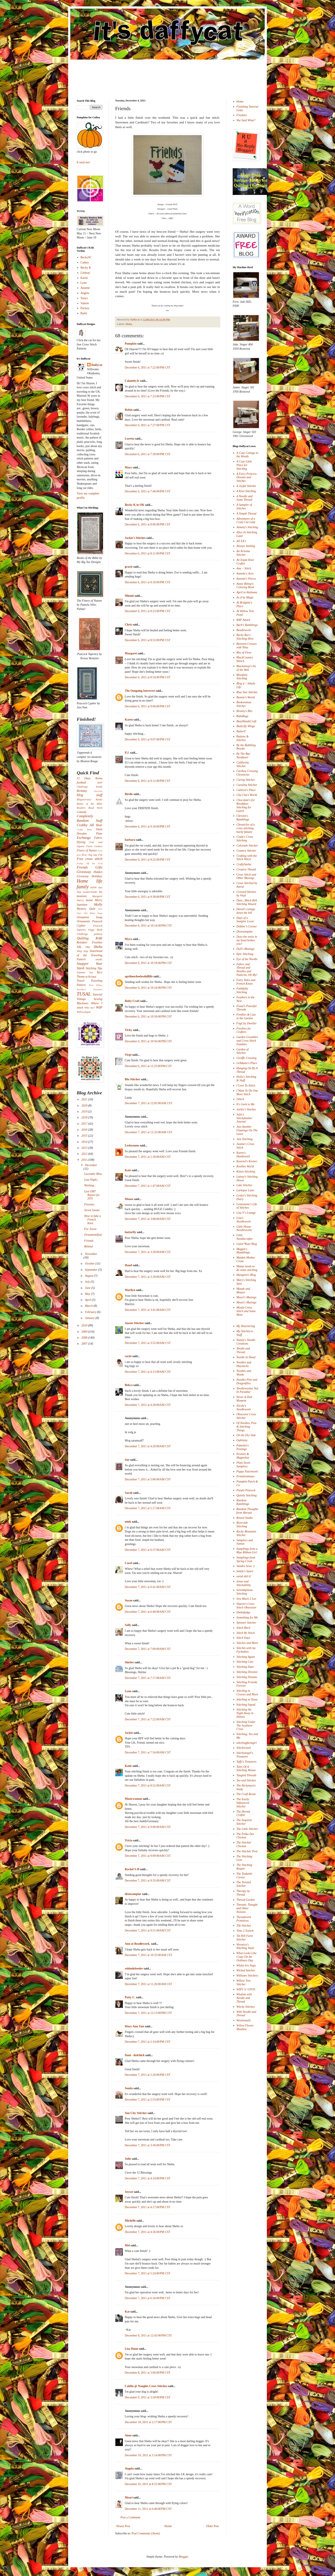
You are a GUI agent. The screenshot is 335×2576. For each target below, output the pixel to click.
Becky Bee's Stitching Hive (245, 636)
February (91, 1312)
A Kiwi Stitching (246, 491)
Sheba (128, 324)
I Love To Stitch (246, 1085)
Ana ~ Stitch (244, 568)
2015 (84, 1135)
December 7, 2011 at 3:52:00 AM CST (148, 1343)
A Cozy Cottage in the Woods (247, 454)
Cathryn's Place (246, 790)
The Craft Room (246, 1794)
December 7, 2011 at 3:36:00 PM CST (147, 2145)
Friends (82, 867)
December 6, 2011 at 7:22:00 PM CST (147, 367)
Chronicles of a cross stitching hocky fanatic (246, 828)
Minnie (129, 595)
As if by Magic (245, 597)
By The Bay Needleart (243, 755)
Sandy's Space (245, 1571)
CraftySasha (244, 864)
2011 (84, 1159)
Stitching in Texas (247, 1699)
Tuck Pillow (95, 985)
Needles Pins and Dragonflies (247, 1381)
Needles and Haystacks (244, 1364)
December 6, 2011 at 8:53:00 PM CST (147, 640)
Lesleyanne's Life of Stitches (247, 1206)
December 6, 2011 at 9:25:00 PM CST (147, 859)
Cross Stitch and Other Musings (246, 876)
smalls (99, 959)
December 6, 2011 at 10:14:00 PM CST (148, 925)
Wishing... (90, 1185)
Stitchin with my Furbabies (246, 1649)
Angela (129, 2468)
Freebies (242, 115)
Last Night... (91, 1179)
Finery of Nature (87, 850)
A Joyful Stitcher (246, 486)
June (88, 1287)
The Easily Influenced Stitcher (243, 1803)
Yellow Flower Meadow (245, 2027)
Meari (129, 2497)
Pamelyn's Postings (243, 1447)
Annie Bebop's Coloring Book (245, 585)
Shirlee (129, 1662)
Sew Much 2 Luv (246, 1598)
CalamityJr (132, 380)
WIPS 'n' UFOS (246, 1989)
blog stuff (89, 795)
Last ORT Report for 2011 (92, 1195)
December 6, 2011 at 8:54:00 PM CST (147, 677)
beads (99, 786)
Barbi (84, 313)
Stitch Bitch (243, 1627)
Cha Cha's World (247, 795)
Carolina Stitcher (247, 785)
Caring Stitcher (246, 779)
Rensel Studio (245, 1517)
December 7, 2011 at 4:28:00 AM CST (148, 1404)
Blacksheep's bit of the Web (246, 668)
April (88, 1299)
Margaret (131, 653)
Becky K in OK (134, 504)
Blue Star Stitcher (247, 692)
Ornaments (83, 921)
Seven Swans (92, 1210)
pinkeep (98, 934)
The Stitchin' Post (247, 1851)
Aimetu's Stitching (247, 527)
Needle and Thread (243, 1350)
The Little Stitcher (247, 1828)
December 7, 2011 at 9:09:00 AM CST (148, 1855)
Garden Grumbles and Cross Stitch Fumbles (247, 1040)
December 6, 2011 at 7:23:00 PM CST (147, 396)
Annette (85, 287)
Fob (100, 854)
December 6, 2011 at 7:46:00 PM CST (147, 491)
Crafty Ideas (84, 829)
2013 (84, 1147)
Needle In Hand (246, 1357)
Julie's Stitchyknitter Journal (245, 1118)
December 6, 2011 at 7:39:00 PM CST (147, 454)
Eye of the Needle (247, 959)
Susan (128, 1600)
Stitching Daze (245, 1666)
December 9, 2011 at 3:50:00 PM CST (147, 2397)
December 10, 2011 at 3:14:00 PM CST (148, 2455)
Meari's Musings (247, 1297)
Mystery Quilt (86, 908)
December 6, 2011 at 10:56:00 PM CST (148, 1041)
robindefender (134, 1968)
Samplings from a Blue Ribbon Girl (247, 1550)
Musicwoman (133, 1798)
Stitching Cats (245, 1661)
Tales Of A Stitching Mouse (246, 1768)
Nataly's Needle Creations (246, 1341)
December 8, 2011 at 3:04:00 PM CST (147, 2372)
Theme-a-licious (86, 976)
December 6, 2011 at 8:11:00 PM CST (147, 553)
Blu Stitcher (132, 1079)
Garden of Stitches (243, 1051)
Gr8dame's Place (247, 1063)
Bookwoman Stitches (244, 704)
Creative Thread (246, 869)
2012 (84, 1153)
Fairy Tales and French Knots (246, 981)
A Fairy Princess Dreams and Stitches (247, 477)
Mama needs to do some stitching (247, 1268)
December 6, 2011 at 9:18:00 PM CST (147, 826)
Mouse (129, 1199)
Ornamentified (93, 1234)
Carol (128, 1563)
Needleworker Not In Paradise (247, 1390)
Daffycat (135, 319)
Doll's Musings (245, 948)
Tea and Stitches (246, 1780)
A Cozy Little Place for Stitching (244, 465)
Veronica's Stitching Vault (245, 1946)
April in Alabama (247, 592)
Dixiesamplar (245, 931)
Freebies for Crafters (244, 1030)
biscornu (98, 791)
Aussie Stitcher (134, 1323)
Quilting (83, 938)
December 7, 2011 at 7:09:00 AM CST (148, 1649)
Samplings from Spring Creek (246, 1559)
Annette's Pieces (246, 578)
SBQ (87, 947)
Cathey (85, 262)
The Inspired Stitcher (244, 1822)
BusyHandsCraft (246, 721)
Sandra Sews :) (246, 1566)
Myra (128, 939)
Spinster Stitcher (246, 1622)
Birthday (82, 790)
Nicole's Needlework (244, 1407)
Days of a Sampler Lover (245, 919)
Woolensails (244, 2020)
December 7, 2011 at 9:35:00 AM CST (148, 1880)
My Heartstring (246, 1326)
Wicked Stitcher (246, 1970)
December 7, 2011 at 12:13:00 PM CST (148, 2013)
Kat (127, 2311)
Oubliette (242, 1440)
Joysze (129, 2191)
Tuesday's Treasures (89, 989)
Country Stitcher (246, 850)
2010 (84, 1325)
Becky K (86, 267)
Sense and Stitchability (244, 1583)
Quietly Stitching (247, 1495)
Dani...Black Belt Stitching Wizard (247, 902)
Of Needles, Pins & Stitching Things (247, 1426)
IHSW (93, 887)
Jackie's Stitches (135, 537)
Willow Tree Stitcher (244, 1982)
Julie (128, 2158)
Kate (128, 1170)
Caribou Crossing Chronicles (247, 772)
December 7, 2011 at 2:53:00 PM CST (147, 2099)
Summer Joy (85, 972)
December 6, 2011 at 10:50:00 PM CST (148, 1016)
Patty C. (130, 1997)
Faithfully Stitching (242, 990)
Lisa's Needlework (244, 1219)
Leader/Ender (90, 891)
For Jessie (90, 1229)
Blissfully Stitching (242, 676)
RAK (99, 938)
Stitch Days (243, 1637)
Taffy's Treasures (247, 1761)
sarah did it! (244, 1576)
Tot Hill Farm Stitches (245, 1937)
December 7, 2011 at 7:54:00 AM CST (148, 1752)
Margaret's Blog (246, 1274)
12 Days (84, 778)
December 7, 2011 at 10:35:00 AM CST (148, 1955)
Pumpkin (131, 343)
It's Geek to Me (246, 1104)
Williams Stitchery (247, 1975)
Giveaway (84, 872)
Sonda (129, 2088)
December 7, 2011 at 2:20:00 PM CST (147, 2074)
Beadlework (244, 630)
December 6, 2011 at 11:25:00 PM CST (148, 1066)
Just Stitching (245, 1139)
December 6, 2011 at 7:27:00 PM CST (147, 425)
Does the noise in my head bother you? (247, 940)
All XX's (241, 541)
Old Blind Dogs (93, 913)
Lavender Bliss (93, 1173)
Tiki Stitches (244, 1925)
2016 (84, 1129)
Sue (127, 1459)
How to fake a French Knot (92, 1219)
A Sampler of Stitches (244, 506)
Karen (129, 719)
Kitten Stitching (246, 1171)
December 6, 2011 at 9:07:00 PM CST (147, 739)
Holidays (96, 876)
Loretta (129, 438)
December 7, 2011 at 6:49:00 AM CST (148, 1611)
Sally (128, 1625)
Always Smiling (246, 546)
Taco (99, 972)
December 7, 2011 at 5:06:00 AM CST (148, 1479)
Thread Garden (246, 1899)
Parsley (85, 308)
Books (99, 799)
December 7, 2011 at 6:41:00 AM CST (148, 1587)
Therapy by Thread (243, 1892)
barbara (130, 839)
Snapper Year (89, 964)
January (90, 1318)
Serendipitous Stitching (245, 1591)
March (89, 1305)
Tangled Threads (246, 1775)
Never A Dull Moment (244, 1398)
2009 (84, 1331)
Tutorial (97, 994)
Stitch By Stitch (246, 1632)
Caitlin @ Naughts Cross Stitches (146, 2386)
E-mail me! (83, 162)
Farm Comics (94, 846)
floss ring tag (89, 854)
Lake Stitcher (244, 1185)
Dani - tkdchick (135, 2055)
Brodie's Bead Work (89, 807)
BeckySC (86, 257)
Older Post (212, 2526)
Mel (127, 2245)
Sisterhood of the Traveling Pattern (89, 955)
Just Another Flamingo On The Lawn (247, 1130)
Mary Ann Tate (134, 2026)
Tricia (129, 1840)
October (90, 1263)
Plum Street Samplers (243, 1464)
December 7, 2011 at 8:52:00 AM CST (148, 1785)
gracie (129, 566)
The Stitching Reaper (244, 1866)
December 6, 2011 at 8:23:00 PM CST (147, 611)
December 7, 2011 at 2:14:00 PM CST (147, 2041)
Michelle (130, 2220)
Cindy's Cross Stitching (245, 838)
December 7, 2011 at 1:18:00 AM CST (148, 1156)
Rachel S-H (132, 1869)
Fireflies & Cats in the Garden (246, 1016)
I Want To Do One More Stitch (247, 1092)
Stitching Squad (246, 1704)
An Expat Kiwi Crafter (245, 561)
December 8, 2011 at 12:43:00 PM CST (148, 2335)
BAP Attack (243, 619)
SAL (79, 947)
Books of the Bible (89, 803)
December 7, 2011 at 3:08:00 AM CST (148, 1219)
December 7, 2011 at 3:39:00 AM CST (148, 1276)
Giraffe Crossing (247, 1058)
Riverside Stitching (242, 1524)
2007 (84, 1343)
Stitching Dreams (247, 1677)
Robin (129, 409)
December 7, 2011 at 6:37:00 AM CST (148, 1549)
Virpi (128, 1054)
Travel (80, 980)
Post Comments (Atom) (146, 2533)
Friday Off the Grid (89, 863)
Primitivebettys (246, 1476)
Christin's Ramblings (243, 817)
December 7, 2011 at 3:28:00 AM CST (148, 1252)
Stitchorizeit (244, 1747)
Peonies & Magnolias (243, 1455)
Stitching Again (246, 1656)
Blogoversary (84, 799)
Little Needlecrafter (245, 1237)
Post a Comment (130, 2517)
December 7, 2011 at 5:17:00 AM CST (148, 1508)
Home (168, 2526)
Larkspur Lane (245, 1190)
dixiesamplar (133, 1894)
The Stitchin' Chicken (244, 1844)
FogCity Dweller (247, 1023)
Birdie (129, 794)
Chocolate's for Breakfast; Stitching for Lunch (246, 805)
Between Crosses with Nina (247, 645)
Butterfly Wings (246, 726)
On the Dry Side (246, 1435)
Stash (80, 968)
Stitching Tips (94, 968)
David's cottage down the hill (246, 911)
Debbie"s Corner (247, 926)
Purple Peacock (246, 1490)
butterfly (130, 1232)
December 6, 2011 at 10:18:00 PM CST (148, 963)
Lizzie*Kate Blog (247, 1244)
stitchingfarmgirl (247, 1742)
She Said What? (246, 120)
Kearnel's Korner (247, 1161)
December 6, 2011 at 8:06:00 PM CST (147, 524)
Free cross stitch (89, 859)
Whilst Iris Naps (246, 1965)
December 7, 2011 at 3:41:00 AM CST (148, 1309)
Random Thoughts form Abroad (247, 1510)
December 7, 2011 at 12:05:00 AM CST (148, 1103)
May (88, 1293)
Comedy (82, 812)
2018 (84, 1117)
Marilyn (130, 1290)
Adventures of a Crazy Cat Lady (246, 520)
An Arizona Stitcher (243, 553)
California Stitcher (243, 764)
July (88, 1281)
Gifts (98, 867)
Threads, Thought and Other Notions (247, 1908)
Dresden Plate (89, 833)
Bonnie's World (246, 697)
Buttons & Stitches (243, 738)
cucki (128, 1356)
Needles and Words (244, 1372)
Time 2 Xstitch (245, 1930)
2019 (84, 1111)
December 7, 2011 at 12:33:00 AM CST (148, 1132)
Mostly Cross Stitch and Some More (246, 1311)
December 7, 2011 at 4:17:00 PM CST (147, 2207)
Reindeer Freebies (89, 942)
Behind (88, 1246)
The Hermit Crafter (243, 1813)
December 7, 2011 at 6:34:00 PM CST (147, 2298)
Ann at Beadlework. (137, 1943)
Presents (89, 1204)
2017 (84, 1123)
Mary (128, 467)
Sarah (128, 1492)
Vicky (128, 1030)
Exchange (84, 838)
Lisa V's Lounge (246, 1212)
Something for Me (247, 1617)
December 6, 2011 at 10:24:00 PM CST (148, 987)
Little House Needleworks (244, 1228)
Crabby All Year (89, 825)
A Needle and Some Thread (245, 498)
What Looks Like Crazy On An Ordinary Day (247, 1957)
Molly (98, 904)
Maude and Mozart (243, 1290)
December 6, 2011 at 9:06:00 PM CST (147, 706)
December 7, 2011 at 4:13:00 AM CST (148, 1371)
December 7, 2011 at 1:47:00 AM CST (148, 1185)
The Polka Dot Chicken (245, 1835)
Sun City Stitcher (136, 2113)
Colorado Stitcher (247, 845)
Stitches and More (247, 1643)
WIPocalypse (84, 1011)
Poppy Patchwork (247, 1471)
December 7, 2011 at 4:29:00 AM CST (148, 1446)
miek (128, 1521)
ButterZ (241, 731)
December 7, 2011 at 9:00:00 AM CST (148, 1827)
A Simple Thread (246, 513)
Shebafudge (243, 1612)
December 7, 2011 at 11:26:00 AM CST (148, 1984)
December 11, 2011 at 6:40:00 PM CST (148, 2508)
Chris (128, 624)
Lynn (128, 1691)
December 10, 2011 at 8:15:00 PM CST (148, 2484)
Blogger (183, 2556)
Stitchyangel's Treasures (245, 1754)
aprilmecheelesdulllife (139, 976)
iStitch (240, 1099)
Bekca (129, 1385)
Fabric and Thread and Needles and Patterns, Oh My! (247, 970)
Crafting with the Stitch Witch (247, 857)
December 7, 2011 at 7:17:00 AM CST (148, 1678)
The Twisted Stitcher (244, 1884)
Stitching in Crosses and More (247, 1692)
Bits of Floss (244, 652)
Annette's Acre (245, 573)
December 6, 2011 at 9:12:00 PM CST (147, 780)
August (89, 1275)
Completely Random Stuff (89, 818)
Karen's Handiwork (243, 1154)
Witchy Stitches (246, 2006)
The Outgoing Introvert (140, 690)
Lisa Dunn (131, 2348)
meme (89, 900)
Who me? (89, 1007)
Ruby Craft (132, 1001)
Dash (99, 829)
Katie (128, 1766)
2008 (84, 1337)
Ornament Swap (89, 917)
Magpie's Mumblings (243, 1250)
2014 (84, 1141)
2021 (84, 1099)
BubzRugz (242, 716)
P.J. (127, 752)
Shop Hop (82, 951)
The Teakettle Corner (245, 1875)
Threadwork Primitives (244, 1918)
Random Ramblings (243, 1502)
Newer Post (123, 2526)
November (91, 1254)
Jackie (129, 1732)
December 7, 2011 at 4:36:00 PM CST (147, 2232)
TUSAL (84, 994)
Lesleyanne (132, 1145)
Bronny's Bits (244, 711)
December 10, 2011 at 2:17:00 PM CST (148, 2422)
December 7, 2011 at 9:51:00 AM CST (148, 1930)
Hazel (128, 1265)
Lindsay (85, 272)
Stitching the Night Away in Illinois (245, 1713)
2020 (84, 1105)
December (91, 1165)
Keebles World (245, 1166)
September (91, 1269)
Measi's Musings (247, 1302)
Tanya (84, 298)
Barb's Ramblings (247, 625)
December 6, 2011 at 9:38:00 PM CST (147, 896)
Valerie (85, 303)
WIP (99, 1007)
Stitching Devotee (247, 1672)
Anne (128, 2435)
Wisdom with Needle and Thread (244, 1998)
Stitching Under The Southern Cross (246, 1725)
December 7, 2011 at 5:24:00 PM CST (147, 2273)
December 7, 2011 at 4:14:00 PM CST (147, 2178)
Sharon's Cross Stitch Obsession (246, 1605)
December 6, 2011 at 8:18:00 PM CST (147, 582)
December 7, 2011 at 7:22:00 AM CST (148, 1719)
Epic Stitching (245, 954)
